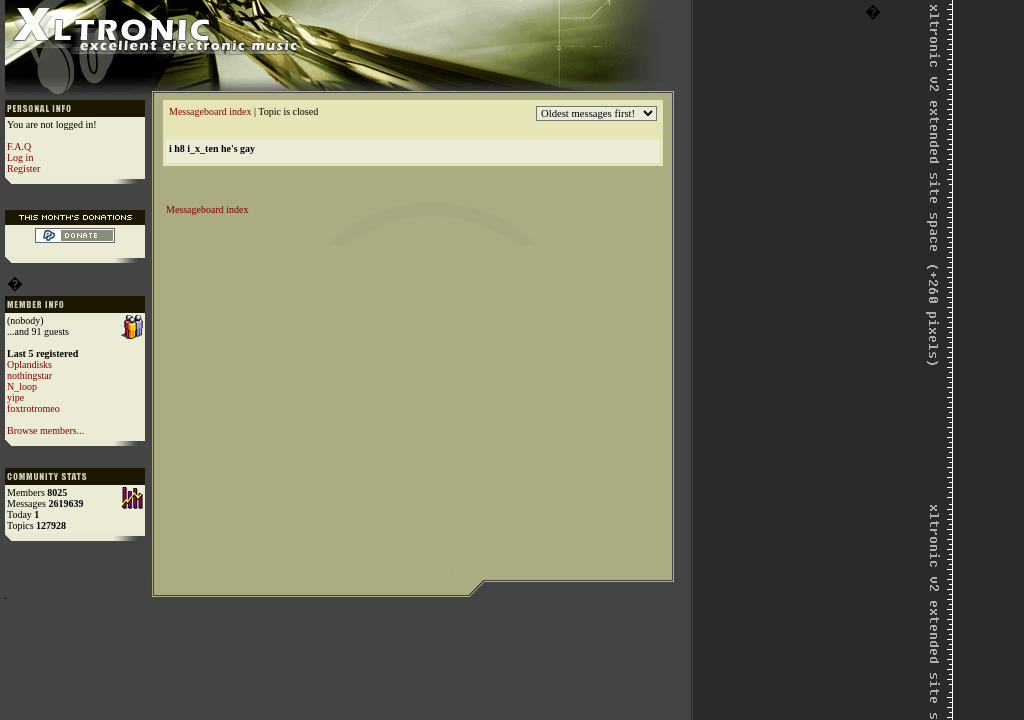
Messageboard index (210, 111)
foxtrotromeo (33, 408)
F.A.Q (19, 146)
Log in (20, 157)
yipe (15, 397)
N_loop (22, 386)
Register (23, 168)
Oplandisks (29, 364)
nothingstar (29, 375)
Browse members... (45, 430)
